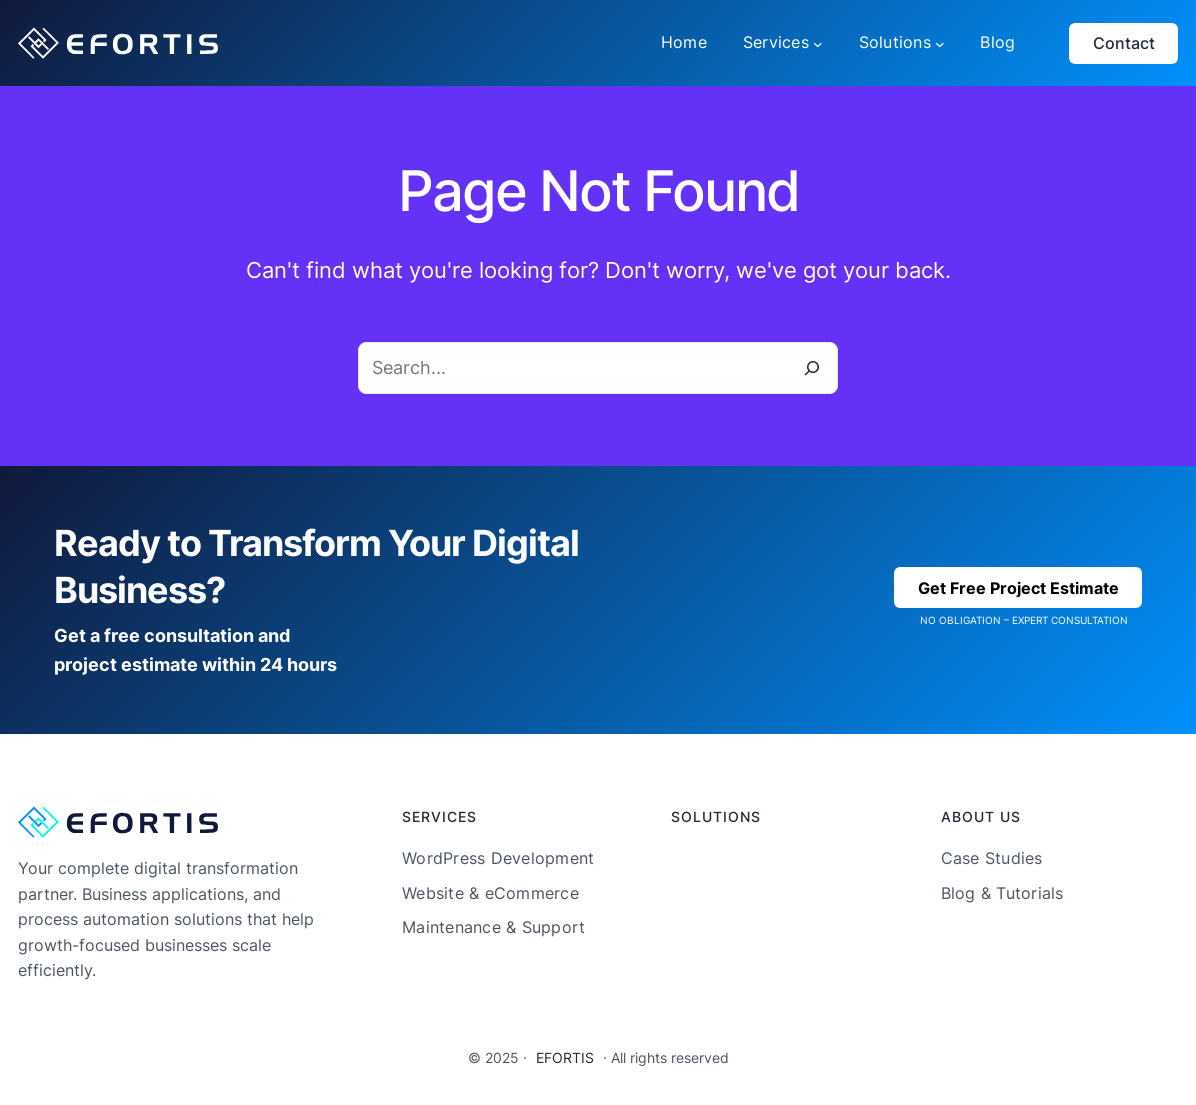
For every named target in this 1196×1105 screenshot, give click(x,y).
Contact (1124, 43)
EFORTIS (565, 1057)
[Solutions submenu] (940, 43)
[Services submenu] (818, 43)
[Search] (812, 368)
